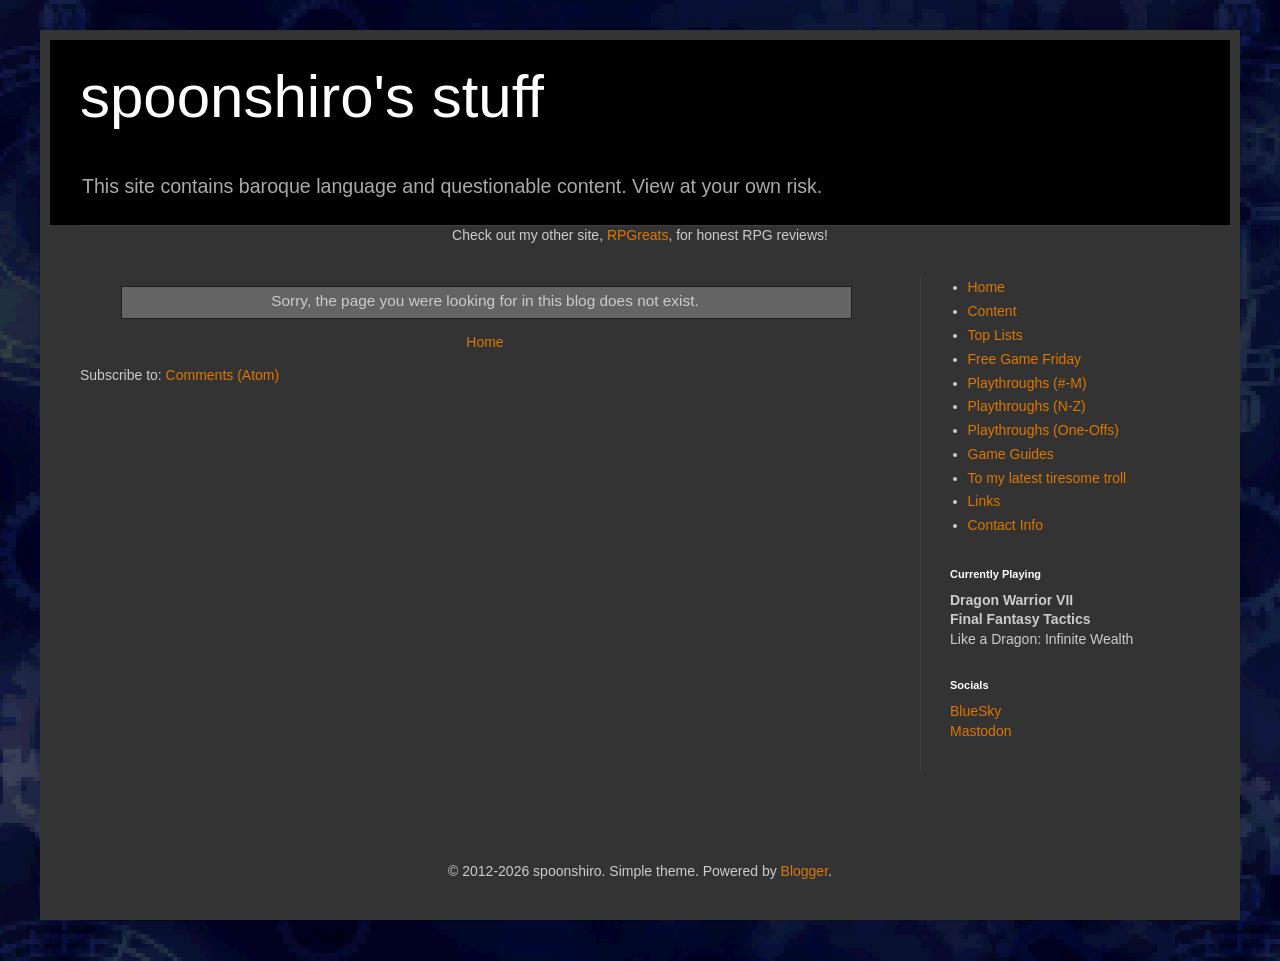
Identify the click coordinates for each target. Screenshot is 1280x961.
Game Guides (1011, 454)
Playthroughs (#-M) (1027, 383)
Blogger (804, 871)
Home (484, 342)
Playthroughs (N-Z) (1027, 406)
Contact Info (1006, 525)
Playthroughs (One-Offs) (1043, 430)
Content (992, 311)
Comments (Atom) (223, 375)
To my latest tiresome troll (1047, 478)
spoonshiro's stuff (312, 96)
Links (984, 501)
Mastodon (980, 731)
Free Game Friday (1025, 359)
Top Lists (995, 335)
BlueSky (975, 711)
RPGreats (637, 235)
